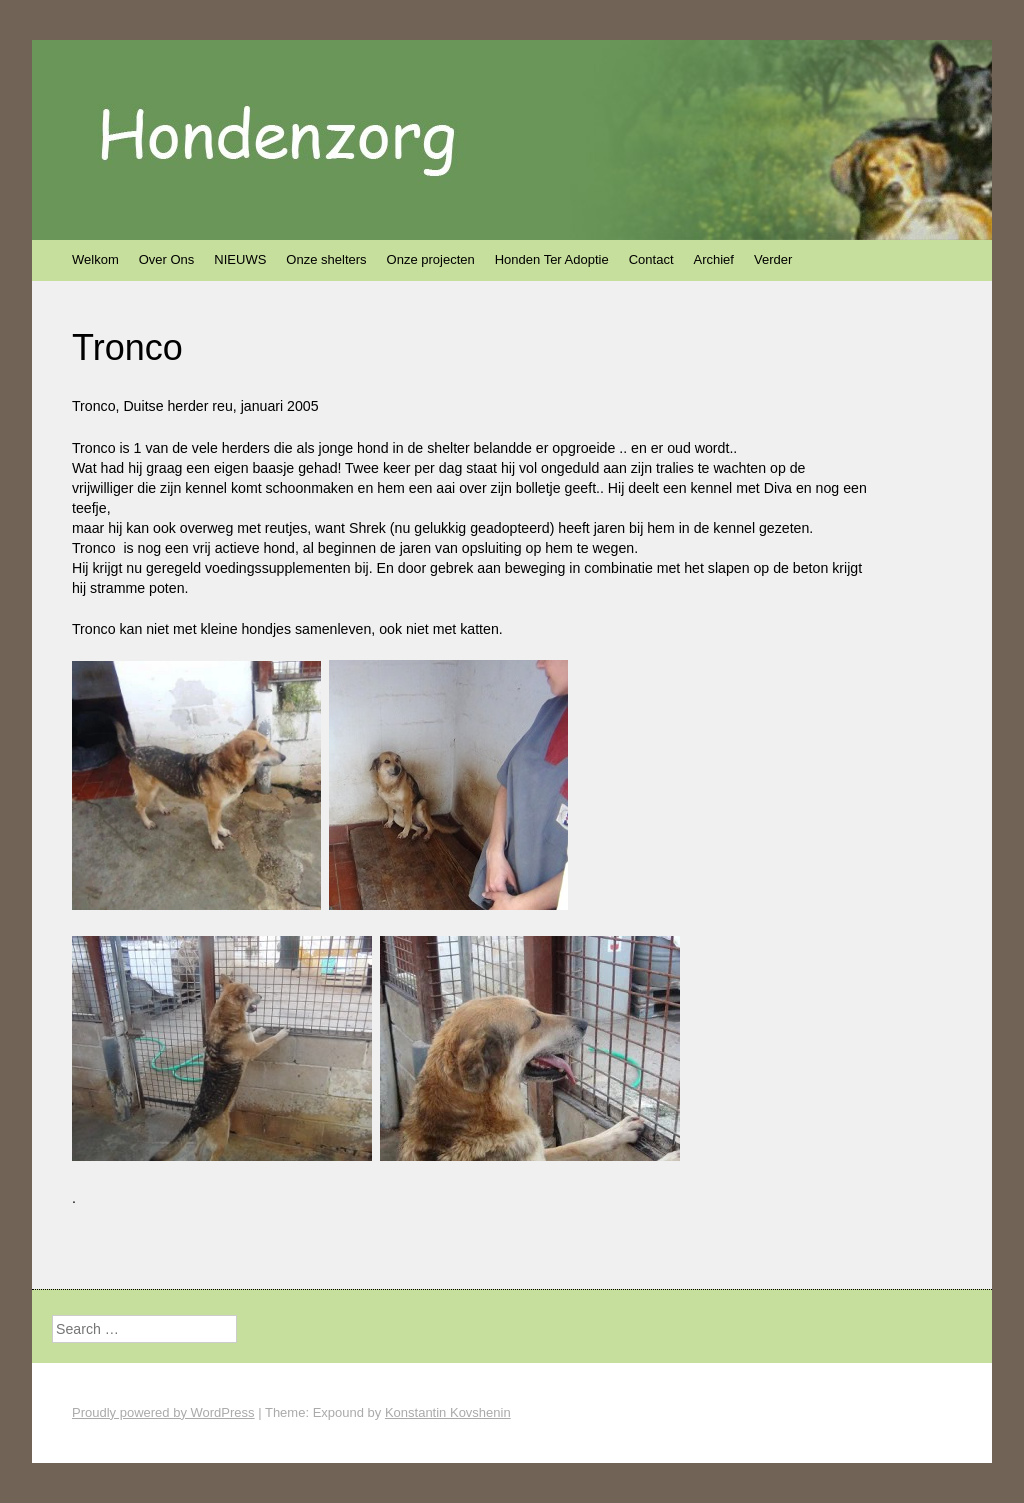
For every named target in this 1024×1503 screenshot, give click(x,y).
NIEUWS (240, 259)
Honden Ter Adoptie (552, 259)
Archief (714, 259)
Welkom (95, 259)
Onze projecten (431, 259)
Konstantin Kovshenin (448, 1412)
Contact (651, 259)
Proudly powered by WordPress (163, 1412)
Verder (773, 259)
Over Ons (167, 259)
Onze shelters (326, 259)
